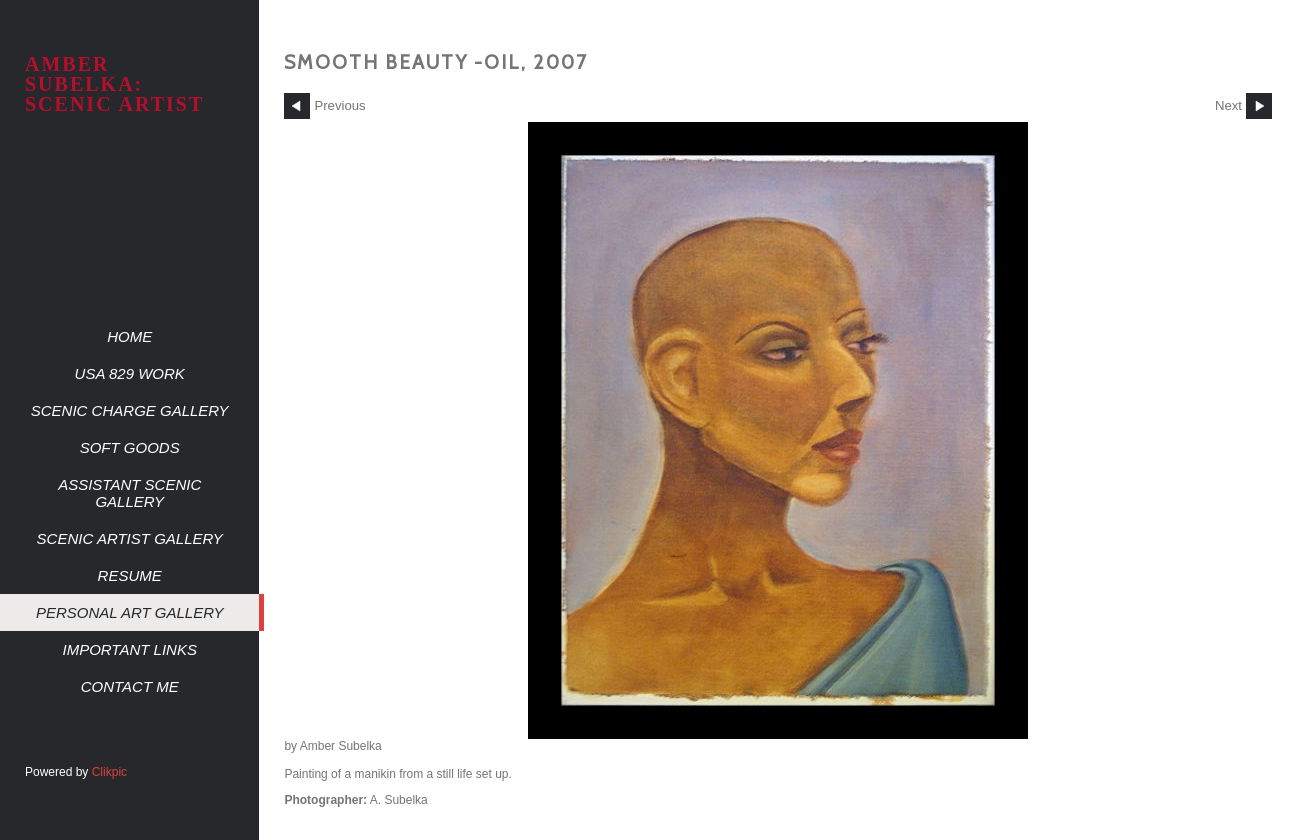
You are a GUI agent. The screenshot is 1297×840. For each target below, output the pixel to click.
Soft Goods (130, 447)
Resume (130, 575)
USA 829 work (130, 373)
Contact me (130, 686)
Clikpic (109, 772)
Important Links (129, 649)
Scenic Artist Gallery (130, 538)
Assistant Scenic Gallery (129, 493)
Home (129, 336)
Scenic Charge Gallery (130, 410)
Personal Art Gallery (130, 612)
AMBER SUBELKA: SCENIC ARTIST (114, 84)
